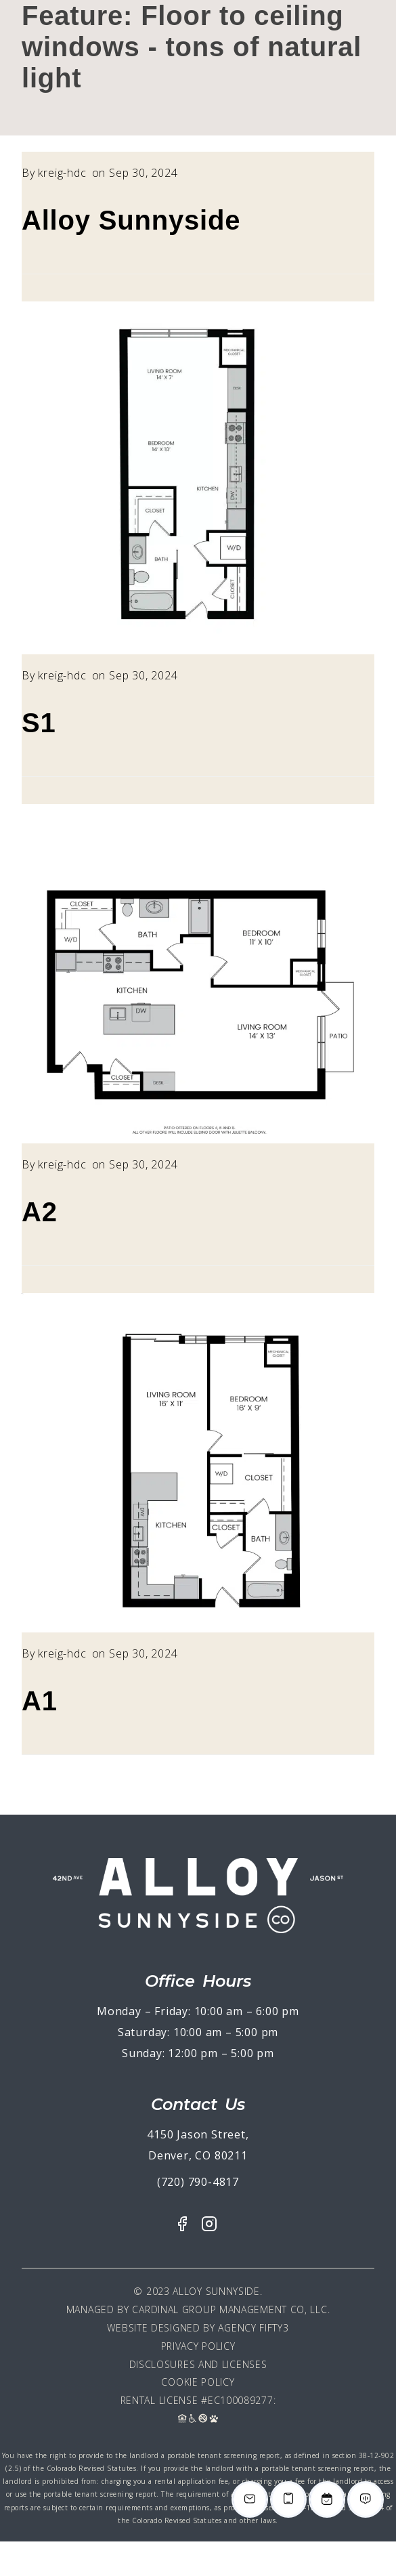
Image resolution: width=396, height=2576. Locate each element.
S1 (39, 723)
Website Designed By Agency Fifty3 (197, 2327)
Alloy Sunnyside (131, 220)
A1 (40, 1701)
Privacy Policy (198, 2346)
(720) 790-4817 (198, 2181)
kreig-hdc (62, 172)
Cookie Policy (197, 2382)
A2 (40, 1212)
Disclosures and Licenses (198, 2364)
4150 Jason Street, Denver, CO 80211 (197, 2145)
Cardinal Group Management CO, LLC (229, 2309)
